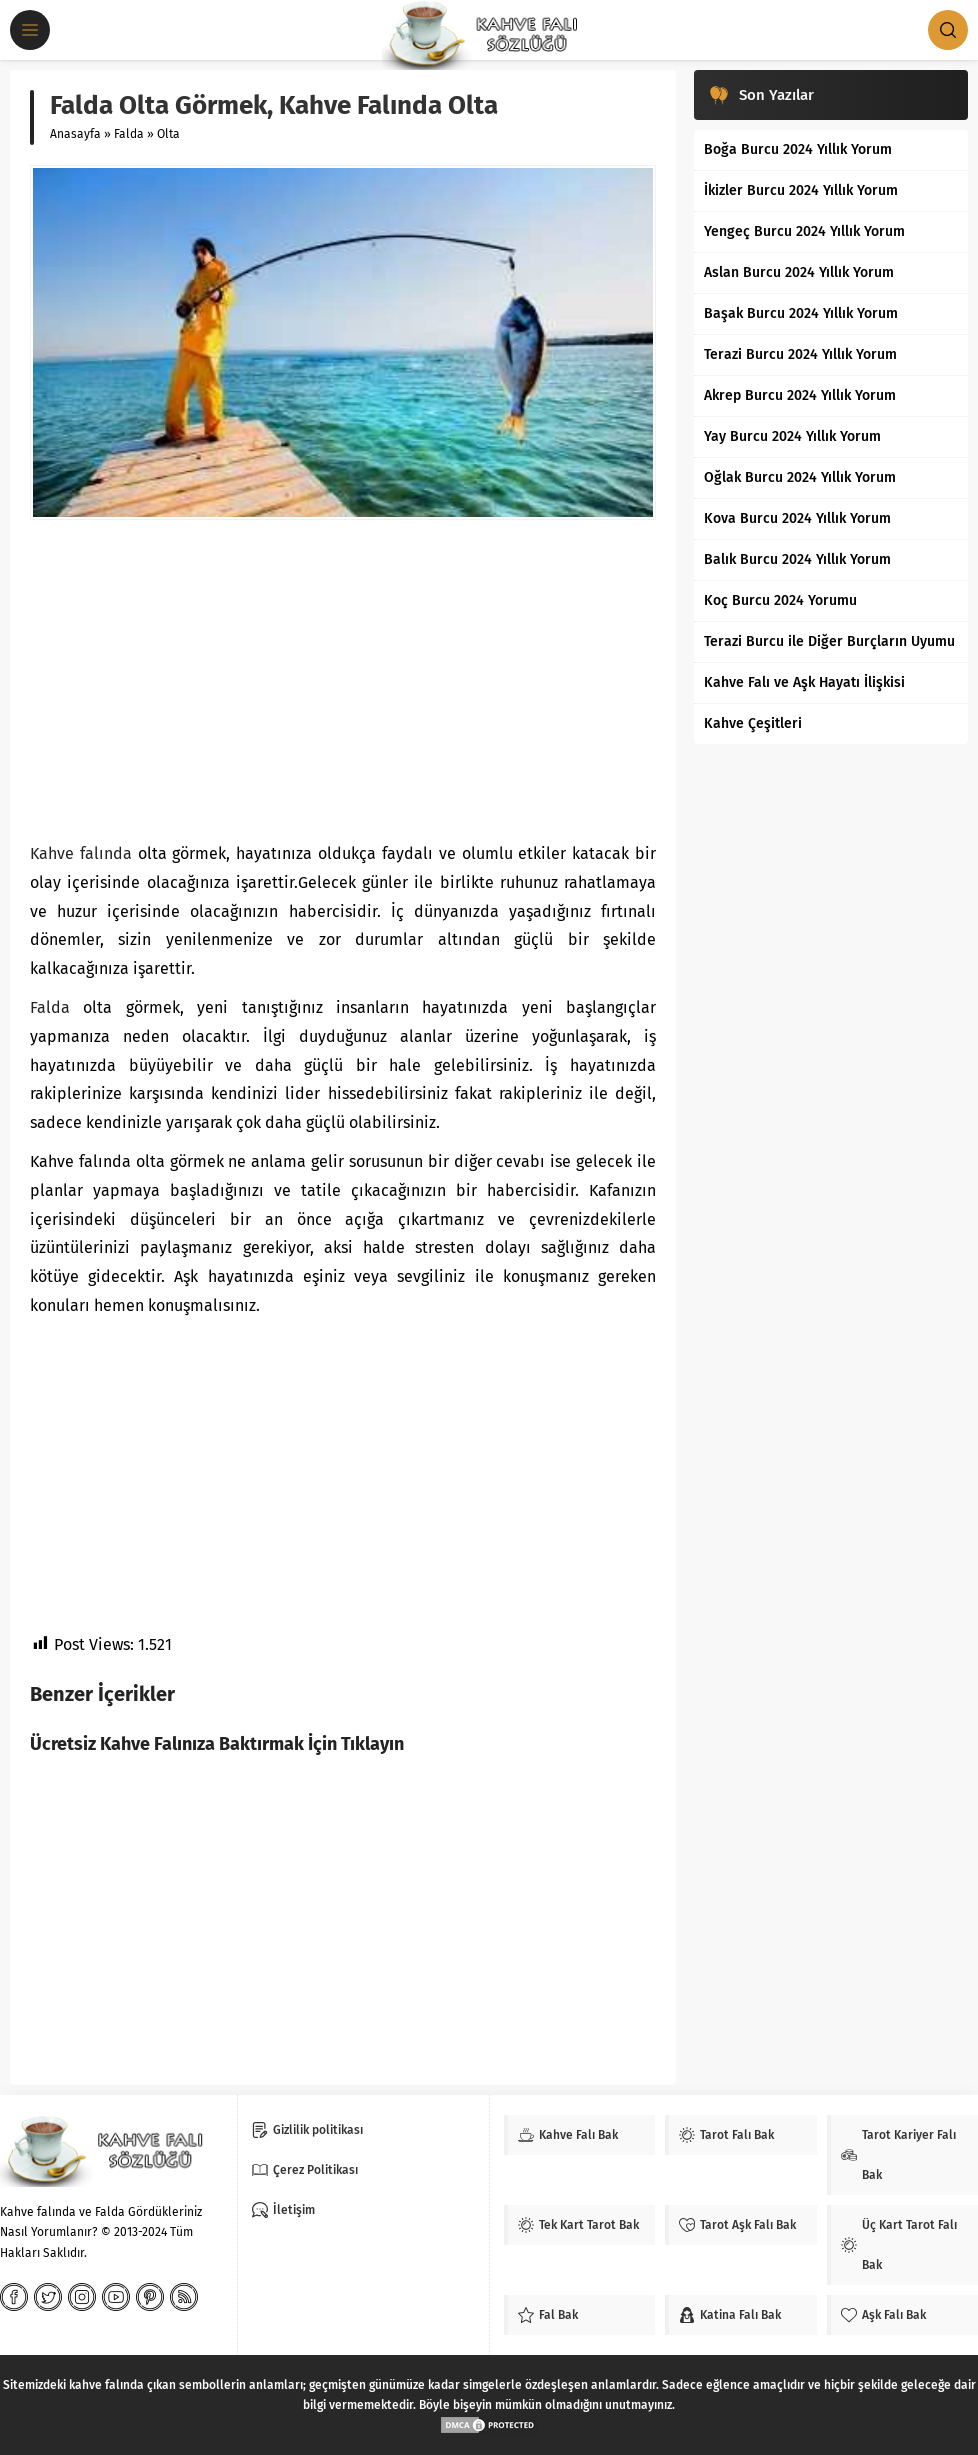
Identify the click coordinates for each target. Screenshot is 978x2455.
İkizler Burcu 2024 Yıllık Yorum (801, 190)
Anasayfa (75, 134)
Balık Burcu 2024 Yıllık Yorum (797, 559)
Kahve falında (81, 853)
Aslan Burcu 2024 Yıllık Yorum (799, 272)
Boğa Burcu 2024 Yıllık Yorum (798, 149)
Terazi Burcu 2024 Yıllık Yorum (800, 354)
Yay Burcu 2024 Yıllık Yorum (792, 436)
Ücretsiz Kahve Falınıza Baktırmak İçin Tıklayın (217, 1744)
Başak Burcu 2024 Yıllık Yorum (801, 313)
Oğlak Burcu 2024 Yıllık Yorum (800, 477)
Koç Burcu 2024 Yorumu (780, 600)
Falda (129, 134)
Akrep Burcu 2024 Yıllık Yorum (800, 395)
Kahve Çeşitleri (753, 723)
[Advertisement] (343, 680)
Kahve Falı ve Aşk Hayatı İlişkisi (804, 682)
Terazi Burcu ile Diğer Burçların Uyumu (829, 641)
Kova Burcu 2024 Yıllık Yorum (797, 518)
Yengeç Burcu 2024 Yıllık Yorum (804, 231)
